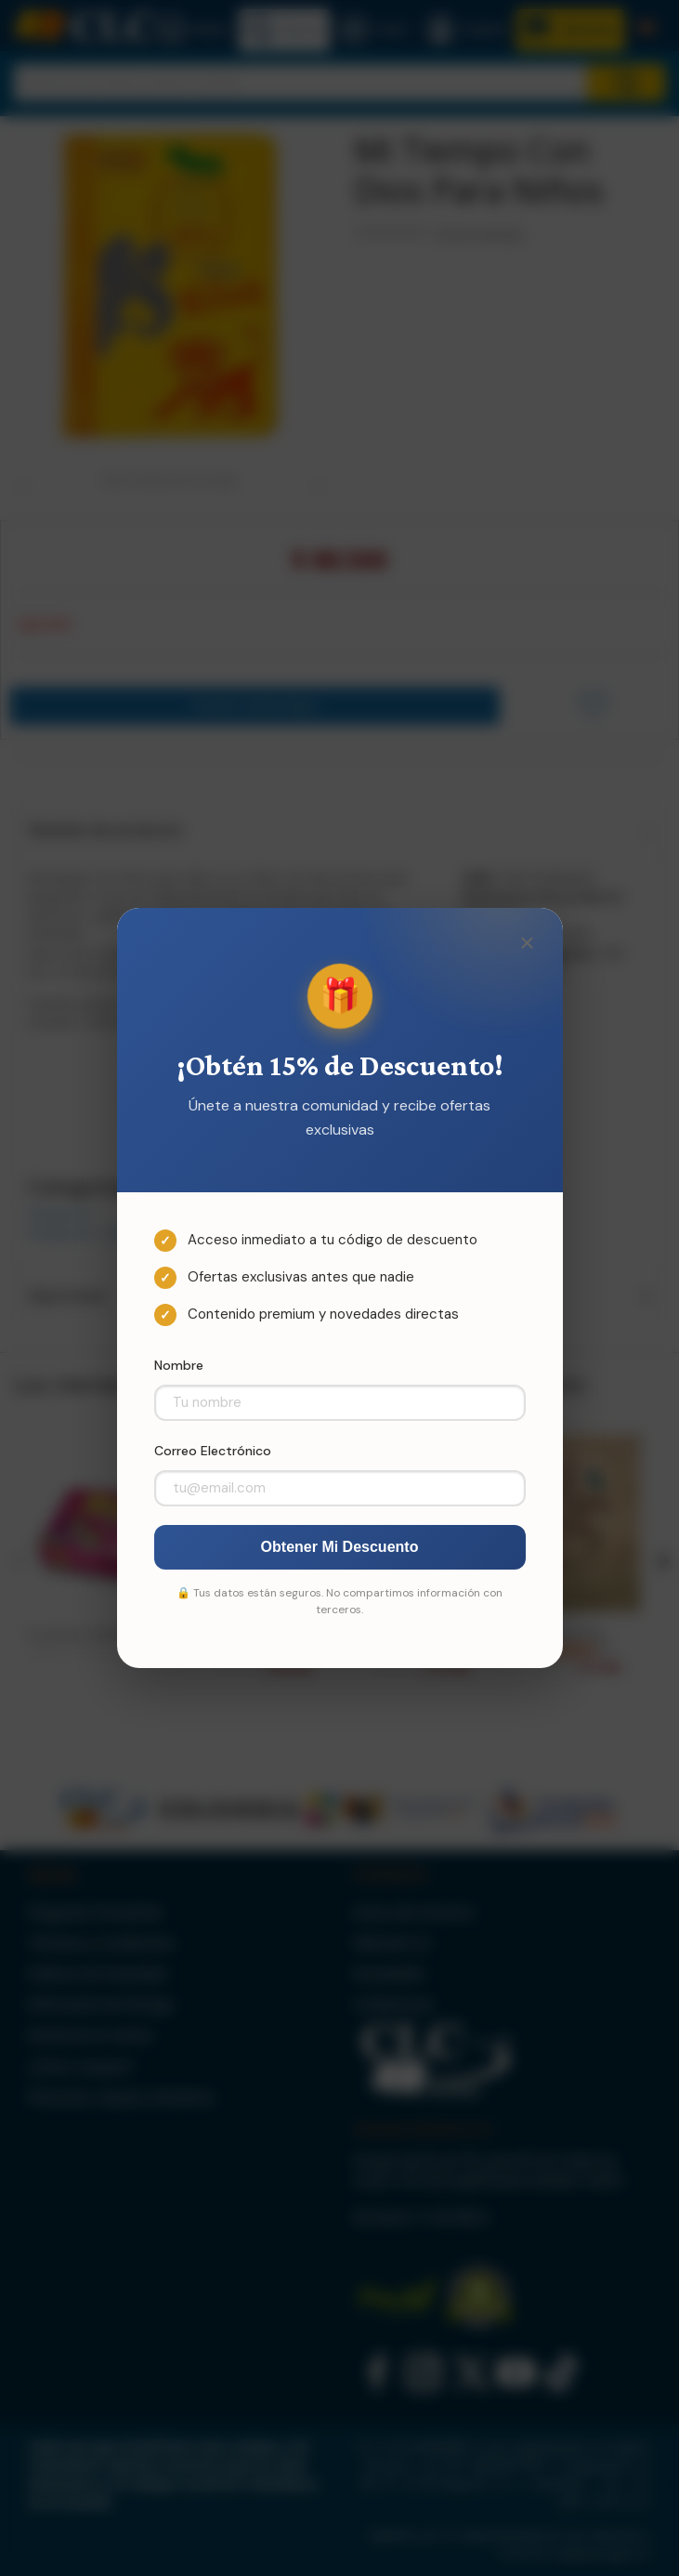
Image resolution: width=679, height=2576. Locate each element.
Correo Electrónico (212, 1450)
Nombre (178, 1365)
